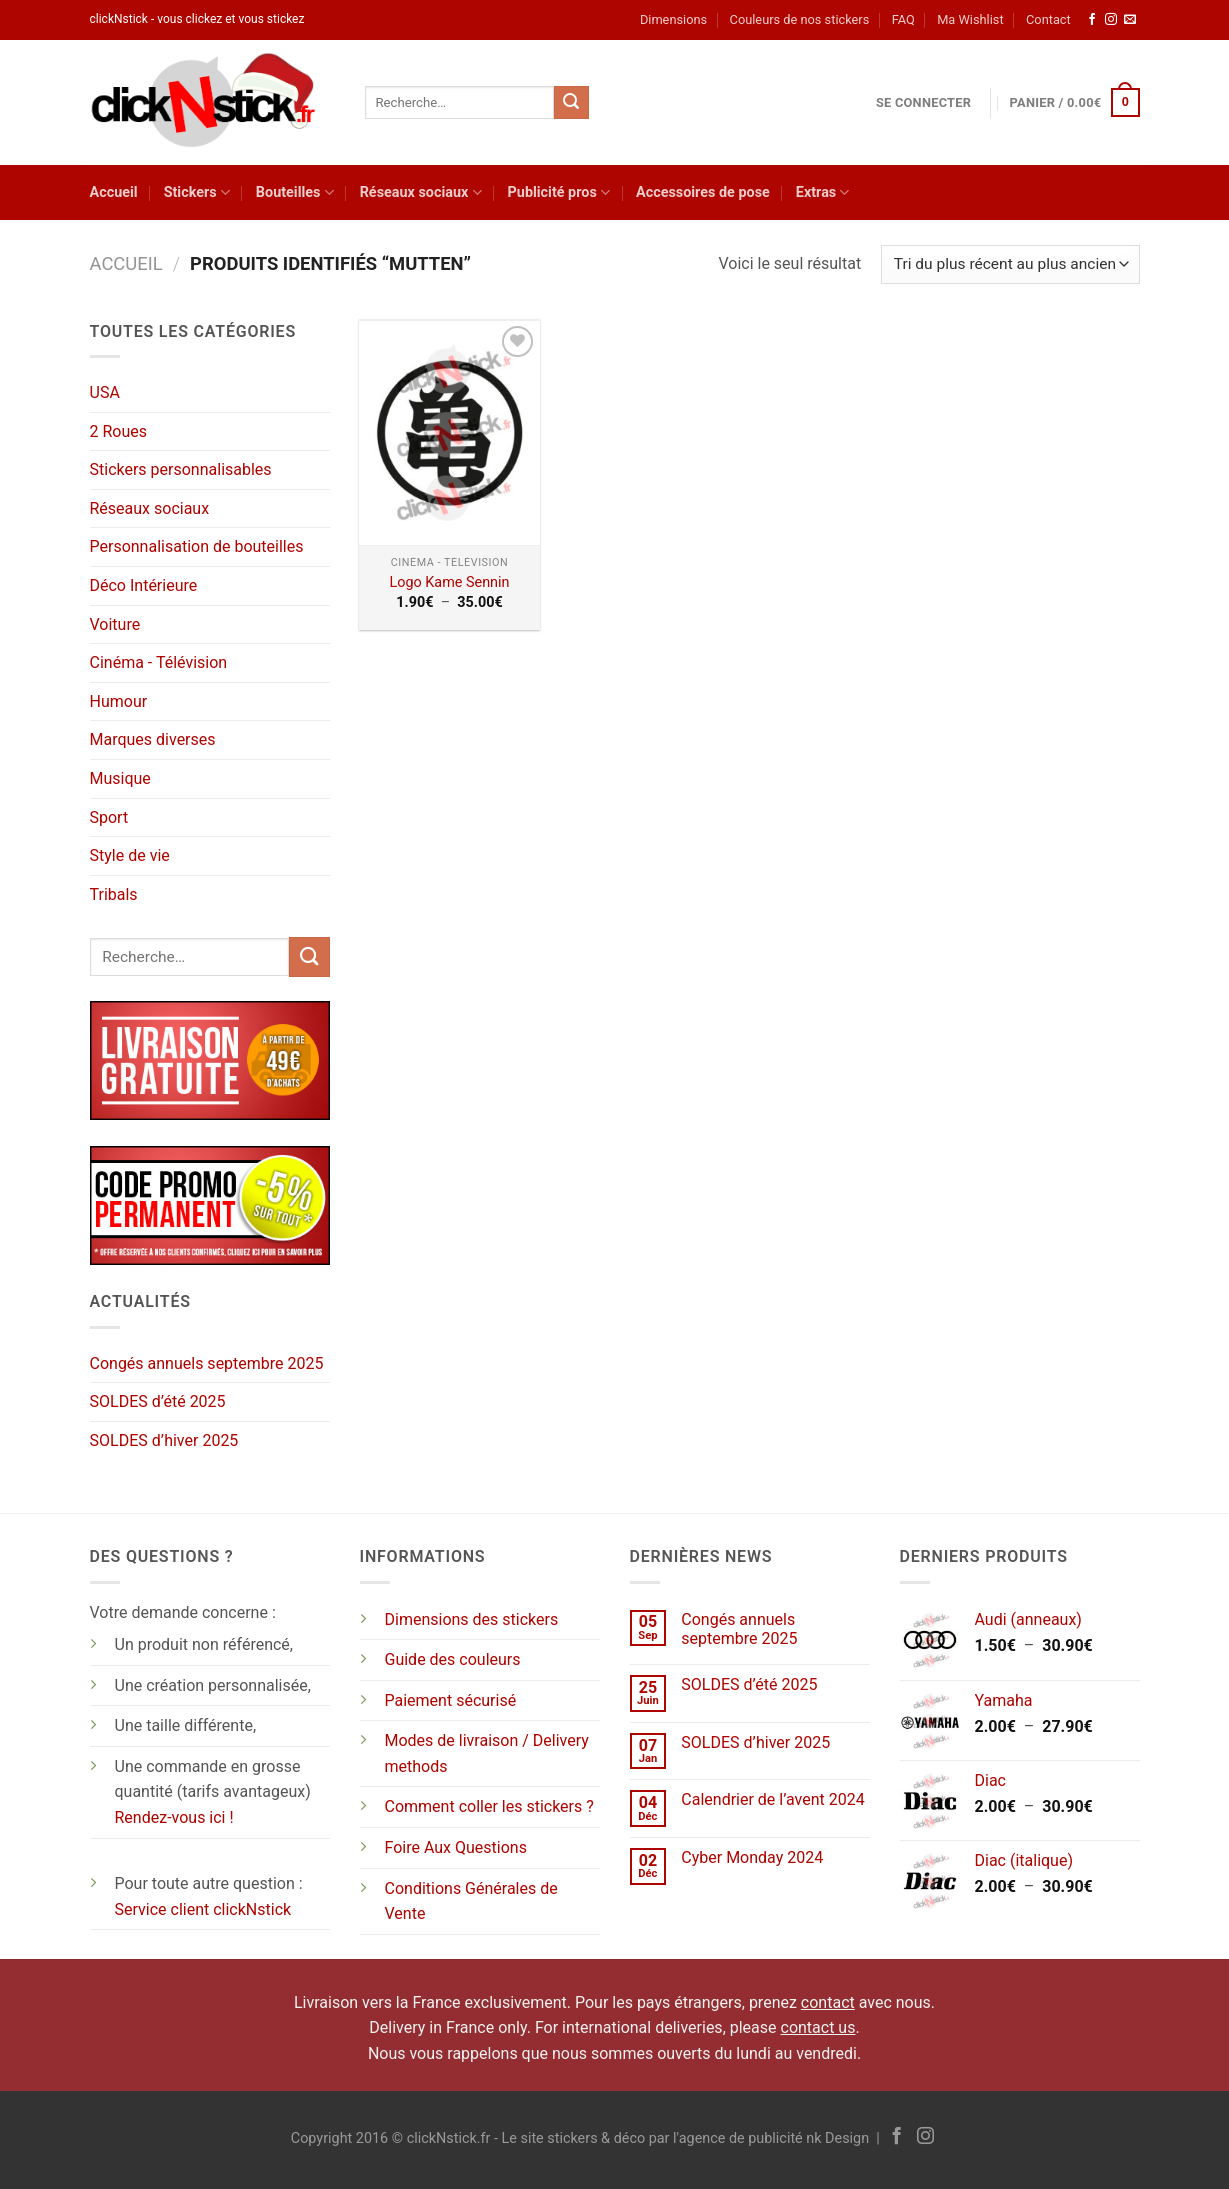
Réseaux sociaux (421, 192)
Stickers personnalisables (181, 469)
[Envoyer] (571, 103)
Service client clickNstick (203, 1909)
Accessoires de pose (703, 192)
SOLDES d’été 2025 (158, 1401)
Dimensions (673, 19)
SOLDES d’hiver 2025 (164, 1440)
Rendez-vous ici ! (174, 1817)
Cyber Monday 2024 (752, 1857)
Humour (119, 701)
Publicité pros (559, 192)
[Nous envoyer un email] (1130, 20)
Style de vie (130, 855)
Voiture (115, 624)
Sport (109, 817)
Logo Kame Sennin (449, 582)
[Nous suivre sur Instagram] (1111, 20)
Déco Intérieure (144, 585)
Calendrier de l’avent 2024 (772, 1799)
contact (828, 2002)
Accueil (114, 192)
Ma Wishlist (970, 19)
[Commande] (1010, 264)
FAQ (903, 19)
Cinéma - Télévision (159, 662)
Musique (120, 778)
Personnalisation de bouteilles (197, 546)
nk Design (837, 2138)
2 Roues (119, 431)
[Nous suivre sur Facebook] (1092, 20)
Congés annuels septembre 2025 (207, 1363)
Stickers (197, 192)
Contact (1048, 19)
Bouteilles (295, 192)
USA (105, 392)
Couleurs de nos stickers (800, 19)
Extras (823, 192)
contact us (818, 2027)
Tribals (114, 894)
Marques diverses (153, 739)
